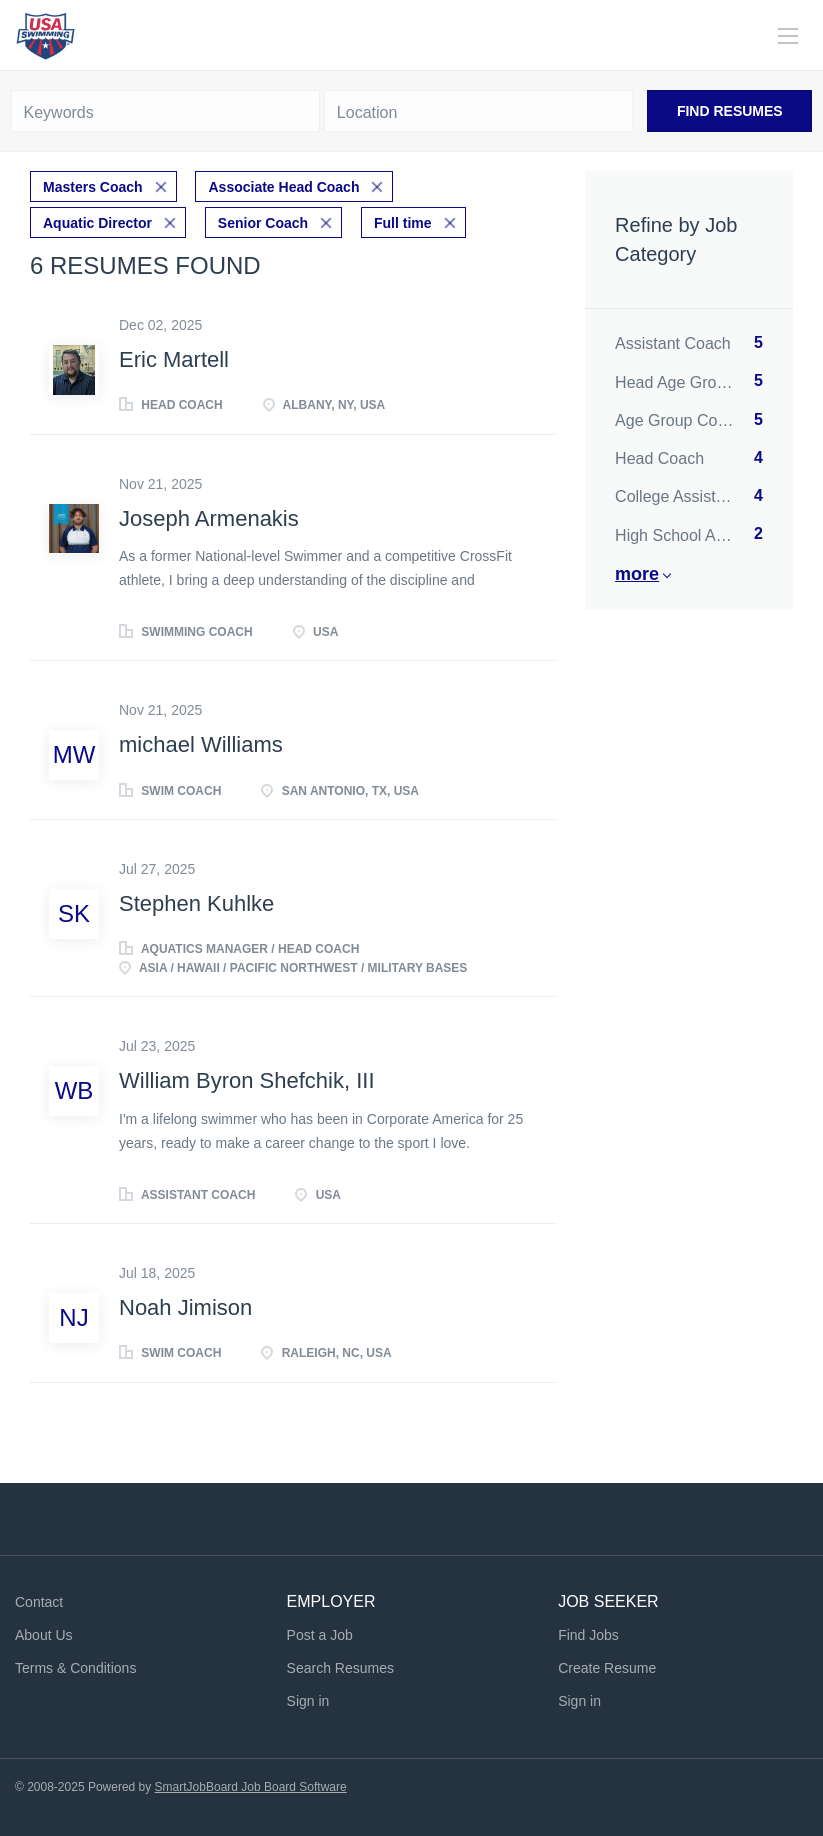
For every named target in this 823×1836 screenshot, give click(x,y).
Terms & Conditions (75, 1668)
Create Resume (607, 1668)
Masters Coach (93, 187)
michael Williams (201, 744)
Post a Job (320, 1635)
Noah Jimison (185, 1307)
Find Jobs (588, 1635)
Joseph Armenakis (209, 518)
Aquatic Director (97, 223)
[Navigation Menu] (788, 36)
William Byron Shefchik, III (247, 1080)
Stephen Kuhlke (196, 903)
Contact (39, 1602)
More (637, 574)
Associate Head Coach (283, 187)
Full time (403, 223)
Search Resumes (340, 1668)
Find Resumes (730, 111)
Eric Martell (174, 359)
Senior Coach (263, 223)
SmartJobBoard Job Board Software (251, 1787)
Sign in (308, 1701)
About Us (44, 1635)
